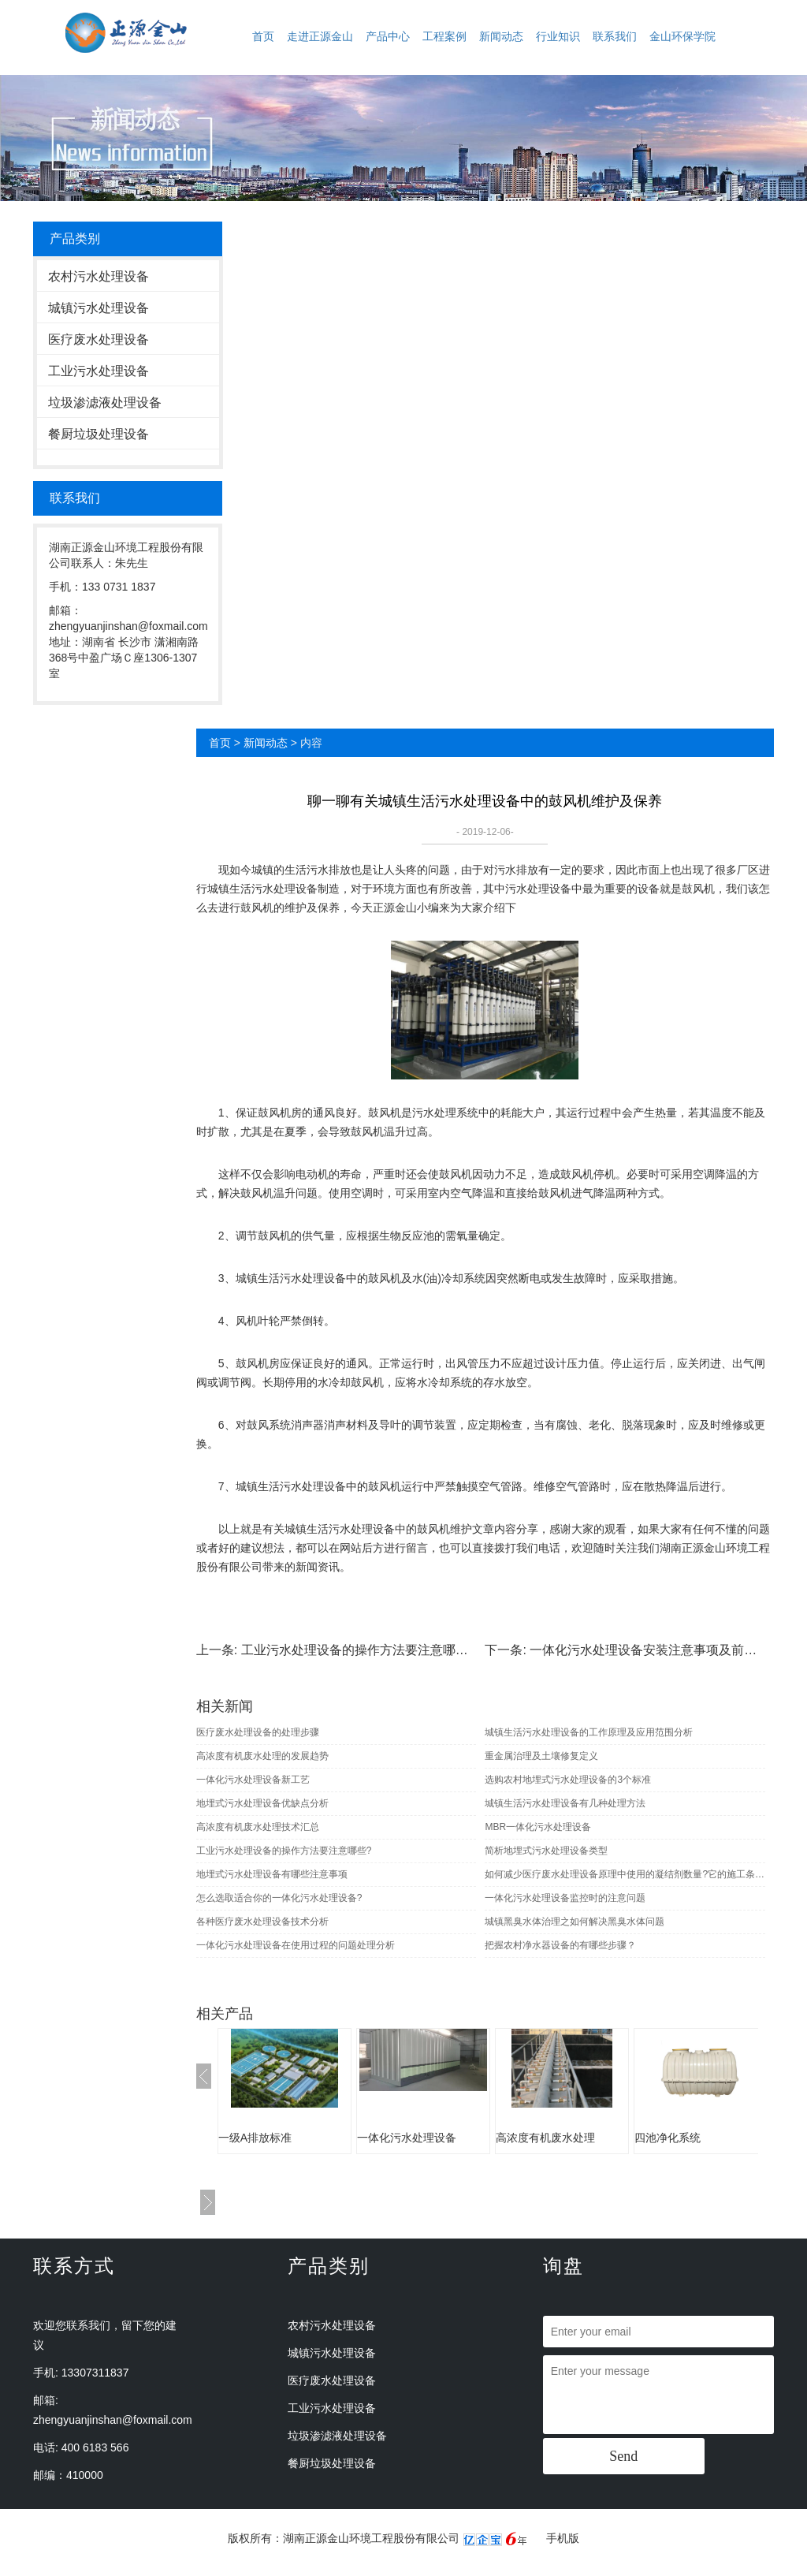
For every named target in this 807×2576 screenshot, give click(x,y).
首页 (263, 36)
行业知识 (558, 36)
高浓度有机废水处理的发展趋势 (262, 1755)
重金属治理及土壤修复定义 (541, 1755)
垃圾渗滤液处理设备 (105, 402)
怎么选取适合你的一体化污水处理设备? (279, 1897)
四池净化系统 (667, 2137)
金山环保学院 (682, 36)
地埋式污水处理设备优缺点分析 (262, 1803)
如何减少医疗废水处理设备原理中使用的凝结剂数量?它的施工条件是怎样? (625, 1874)
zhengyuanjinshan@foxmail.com (112, 2420)
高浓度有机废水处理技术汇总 (257, 1826)
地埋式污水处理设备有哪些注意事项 (272, 1874)
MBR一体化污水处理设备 (538, 1826)
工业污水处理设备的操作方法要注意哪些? (358, 1650)
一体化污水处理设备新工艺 (253, 1779)
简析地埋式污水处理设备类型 (546, 1850)
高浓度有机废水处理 (545, 2137)
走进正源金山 (320, 36)
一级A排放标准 (255, 2137)
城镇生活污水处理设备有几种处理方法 (565, 1803)
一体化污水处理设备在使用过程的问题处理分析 (295, 1945)
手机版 (562, 2538)
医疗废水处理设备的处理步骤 (257, 1732)
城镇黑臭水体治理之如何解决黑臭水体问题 (574, 1921)
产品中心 (388, 36)
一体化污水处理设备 (406, 2137)
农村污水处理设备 (98, 276)
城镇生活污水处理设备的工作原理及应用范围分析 (589, 1732)
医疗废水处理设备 (98, 339)
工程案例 (444, 36)
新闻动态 (501, 36)
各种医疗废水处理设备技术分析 (262, 1921)
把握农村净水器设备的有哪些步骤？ (560, 1945)
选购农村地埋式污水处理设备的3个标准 (568, 1779)
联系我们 (615, 36)
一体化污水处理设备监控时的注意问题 (565, 1897)
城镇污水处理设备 (98, 308)
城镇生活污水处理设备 (262, 888)
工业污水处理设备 (98, 371)
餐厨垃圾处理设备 (98, 434)
